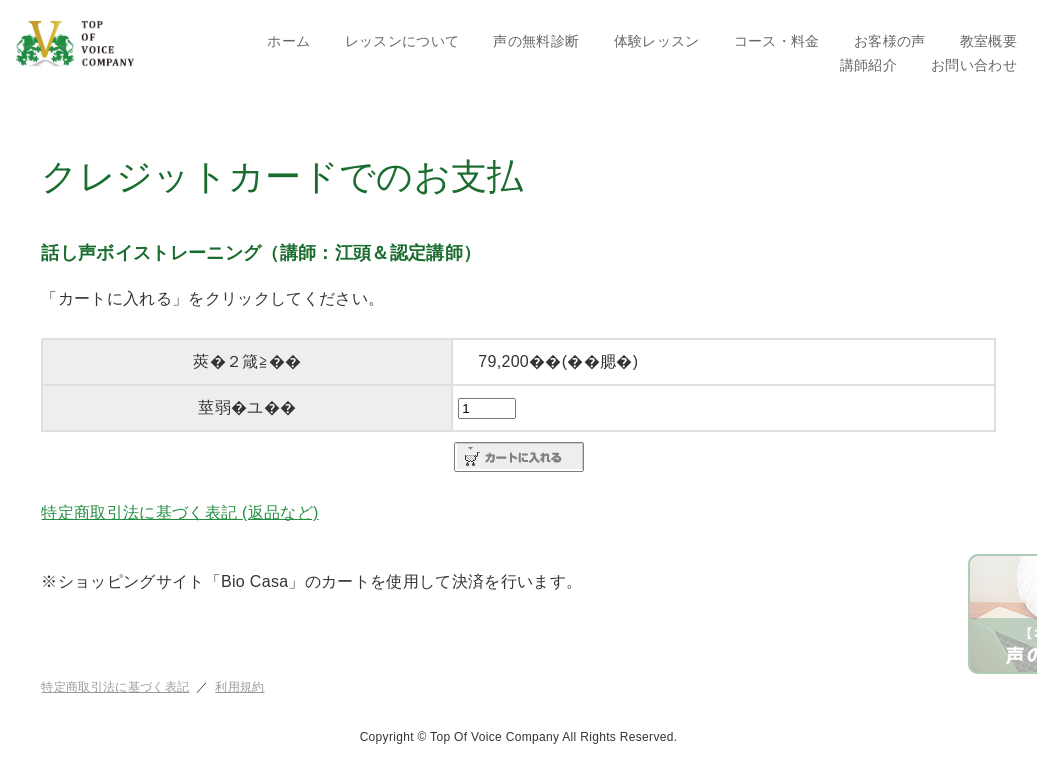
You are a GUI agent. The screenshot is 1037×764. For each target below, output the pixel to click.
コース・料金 (777, 41)
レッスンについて (402, 41)
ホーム (288, 41)
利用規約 (239, 687)
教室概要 (988, 41)
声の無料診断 (536, 41)
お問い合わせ (974, 65)
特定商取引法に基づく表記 (115, 687)
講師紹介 (868, 65)
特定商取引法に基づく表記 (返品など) (179, 512)
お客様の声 (890, 41)
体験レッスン (657, 41)
